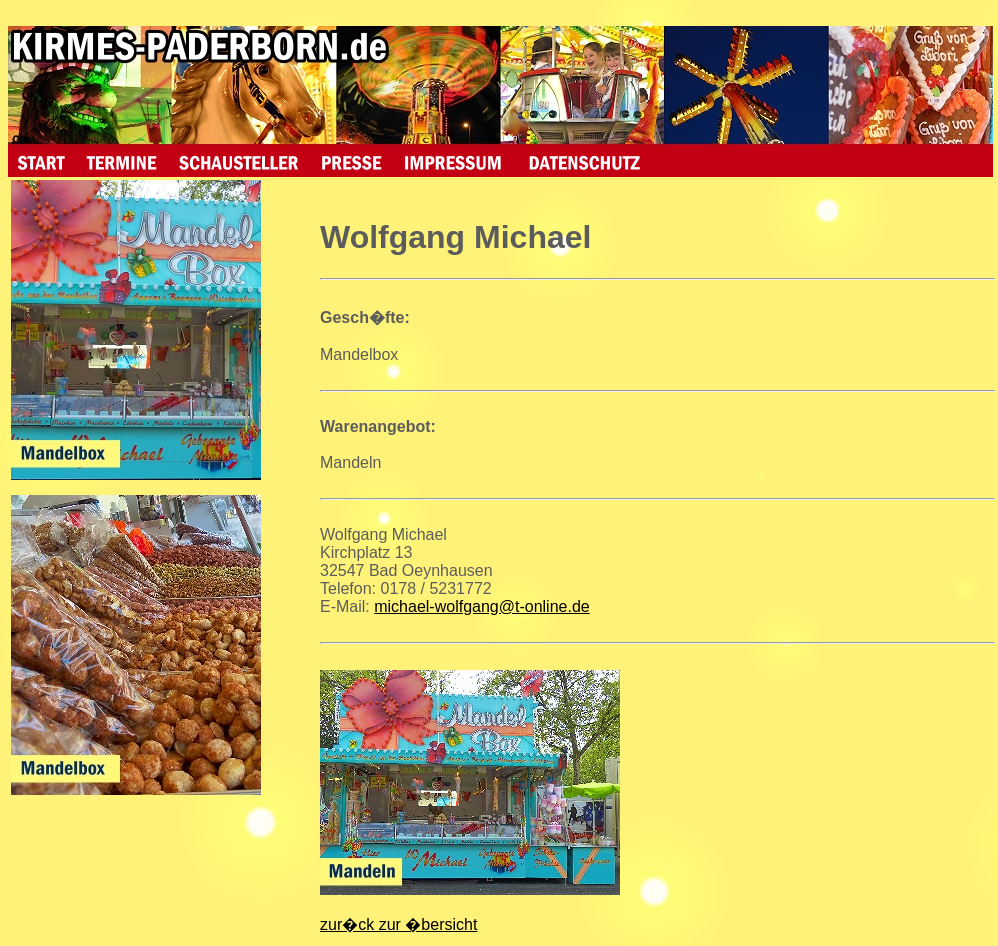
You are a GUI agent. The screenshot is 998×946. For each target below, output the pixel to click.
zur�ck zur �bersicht (398, 924)
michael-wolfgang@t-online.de (481, 606)
